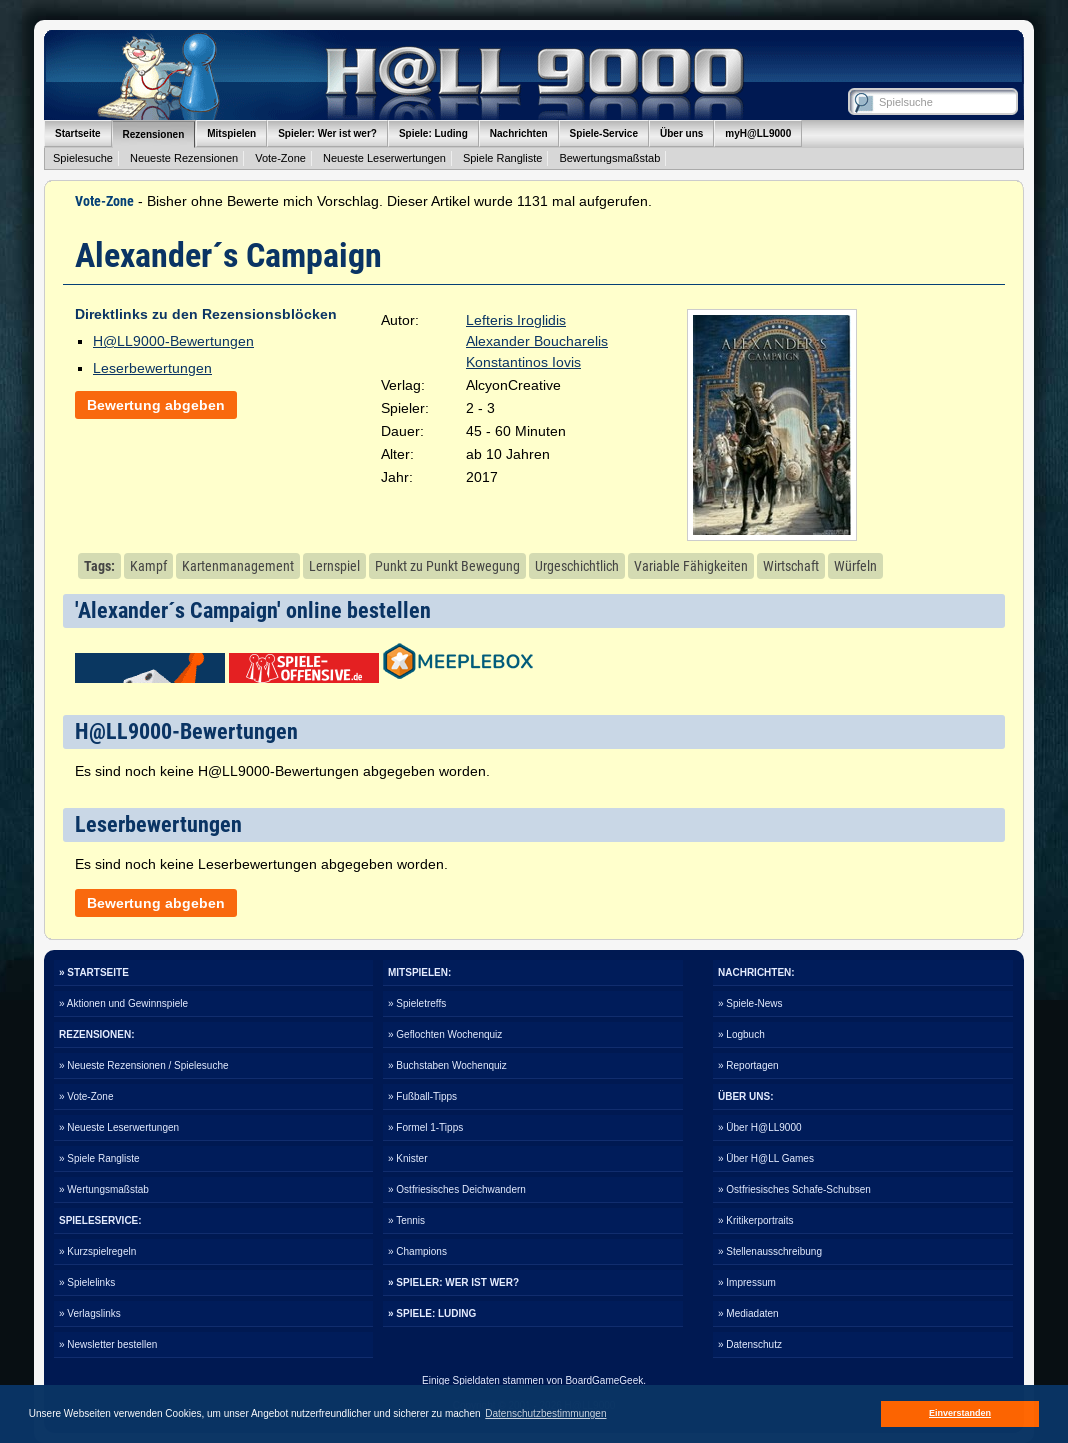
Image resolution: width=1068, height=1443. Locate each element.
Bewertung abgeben (156, 405)
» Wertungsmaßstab (104, 1189)
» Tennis (406, 1220)
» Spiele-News (750, 1003)
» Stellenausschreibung (770, 1251)
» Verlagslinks (90, 1313)
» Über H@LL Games (766, 1158)
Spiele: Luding (433, 133)
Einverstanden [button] (960, 1413)
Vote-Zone (280, 158)
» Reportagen (748, 1065)
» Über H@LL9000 (760, 1127)
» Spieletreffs (417, 1003)
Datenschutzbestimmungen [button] (545, 1413)
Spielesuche (83, 158)
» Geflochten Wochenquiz (445, 1034)
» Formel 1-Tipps (425, 1127)
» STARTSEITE (94, 972)
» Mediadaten (748, 1313)
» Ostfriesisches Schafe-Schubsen (794, 1189)
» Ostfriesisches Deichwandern (457, 1189)
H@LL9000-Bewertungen (173, 341)
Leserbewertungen (152, 368)
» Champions (417, 1251)
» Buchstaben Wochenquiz (447, 1065)
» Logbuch (741, 1034)
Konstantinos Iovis (523, 362)
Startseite (78, 133)
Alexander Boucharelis (537, 341)
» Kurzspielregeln (97, 1251)
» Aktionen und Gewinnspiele (123, 1003)
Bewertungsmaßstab (609, 158)
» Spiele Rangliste (99, 1158)
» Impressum (747, 1282)
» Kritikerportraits (756, 1220)
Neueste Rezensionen (184, 158)
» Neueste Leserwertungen (119, 1127)
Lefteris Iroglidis (516, 320)
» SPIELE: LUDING (432, 1313)
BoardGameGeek (604, 1380)
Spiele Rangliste (503, 158)
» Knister (407, 1158)
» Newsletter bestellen (108, 1344)
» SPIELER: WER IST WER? (453, 1282)
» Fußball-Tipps (422, 1096)
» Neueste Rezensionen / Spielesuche (144, 1065)
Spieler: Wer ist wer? (327, 133)
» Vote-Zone (86, 1096)
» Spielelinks (87, 1282)
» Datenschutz (750, 1344)
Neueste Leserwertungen (384, 158)
